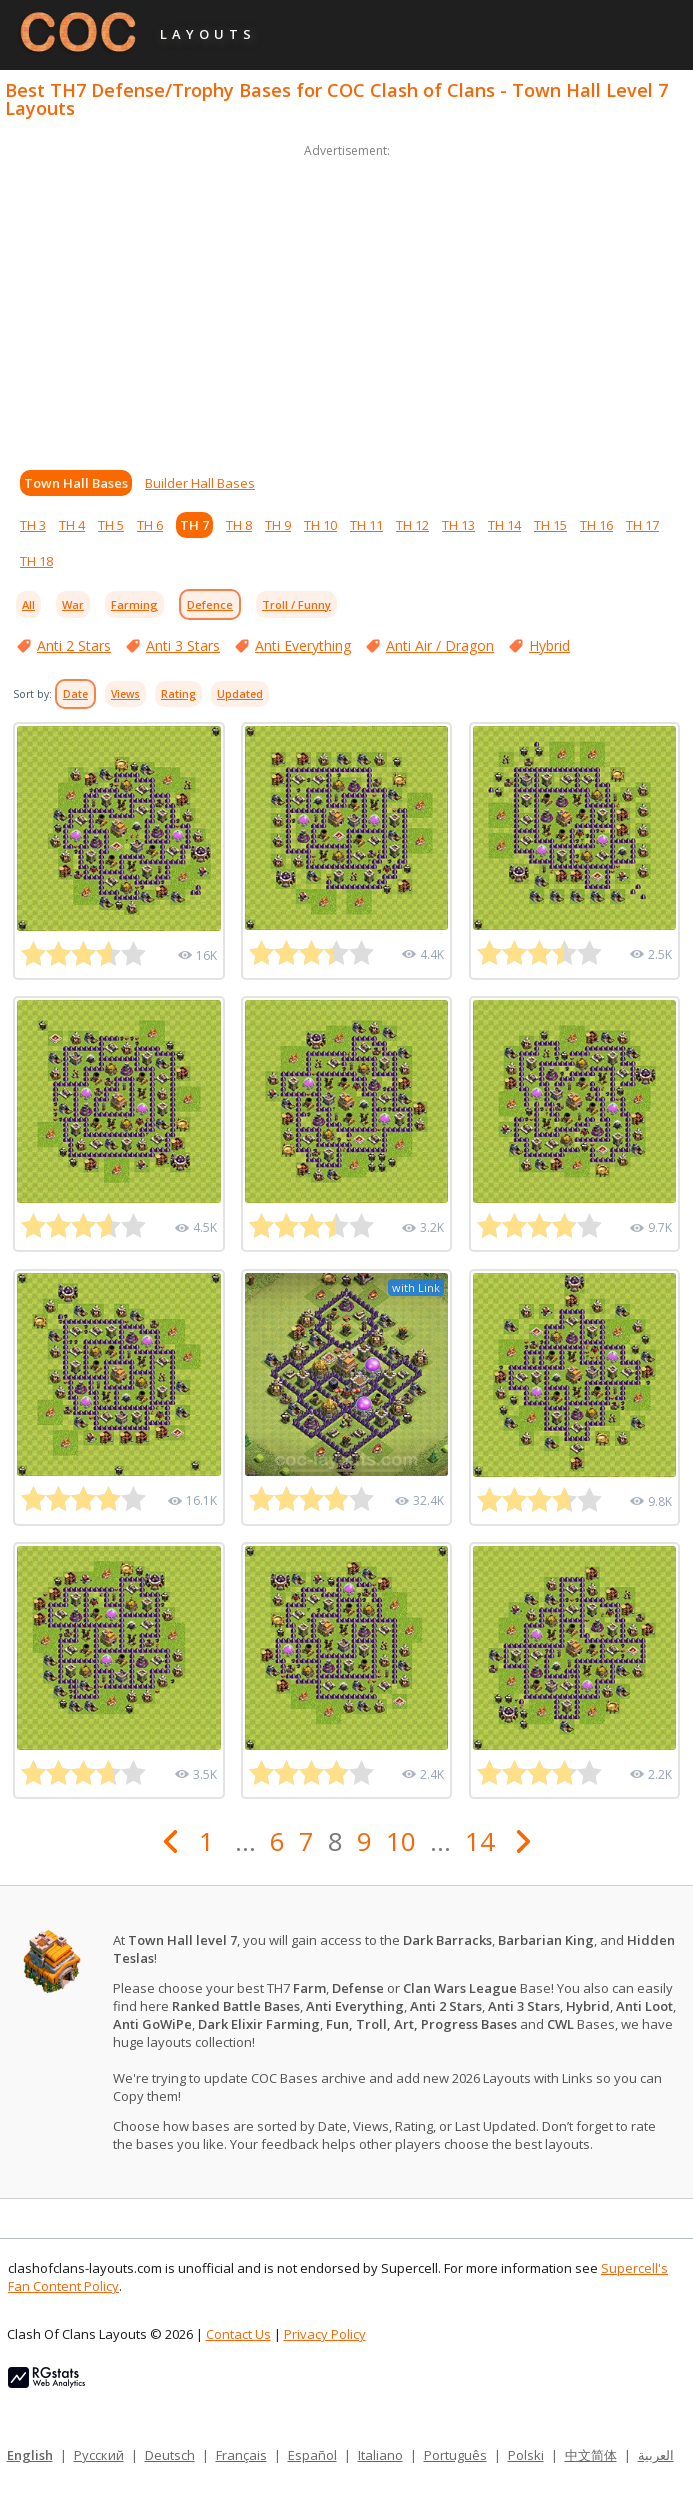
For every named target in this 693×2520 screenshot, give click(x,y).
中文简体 (591, 2455)
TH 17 (642, 525)
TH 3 (33, 525)
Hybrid (549, 645)
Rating (178, 694)
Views (125, 694)
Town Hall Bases (76, 483)
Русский (99, 2455)
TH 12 (412, 525)
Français (241, 2455)
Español (312, 2455)
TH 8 (239, 525)
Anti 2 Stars (74, 645)
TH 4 (72, 525)
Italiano (380, 2455)
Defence (210, 604)
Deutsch (170, 2455)
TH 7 (194, 525)
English (30, 2455)
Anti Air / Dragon (440, 645)
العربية (656, 2455)
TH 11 (366, 525)
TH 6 (150, 525)
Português (455, 2455)
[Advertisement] (346, 302)
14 (480, 1841)
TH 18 (36, 561)
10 (401, 1841)
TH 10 (320, 525)
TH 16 (596, 525)
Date (75, 694)
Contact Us (238, 2334)
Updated (240, 694)
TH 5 (111, 525)
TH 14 (504, 525)
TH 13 (458, 525)
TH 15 (550, 525)
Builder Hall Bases (200, 483)
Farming (134, 604)
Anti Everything (303, 645)
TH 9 (278, 525)
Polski (526, 2455)
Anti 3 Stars (183, 645)
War (73, 604)
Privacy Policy (325, 2334)
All (28, 604)
